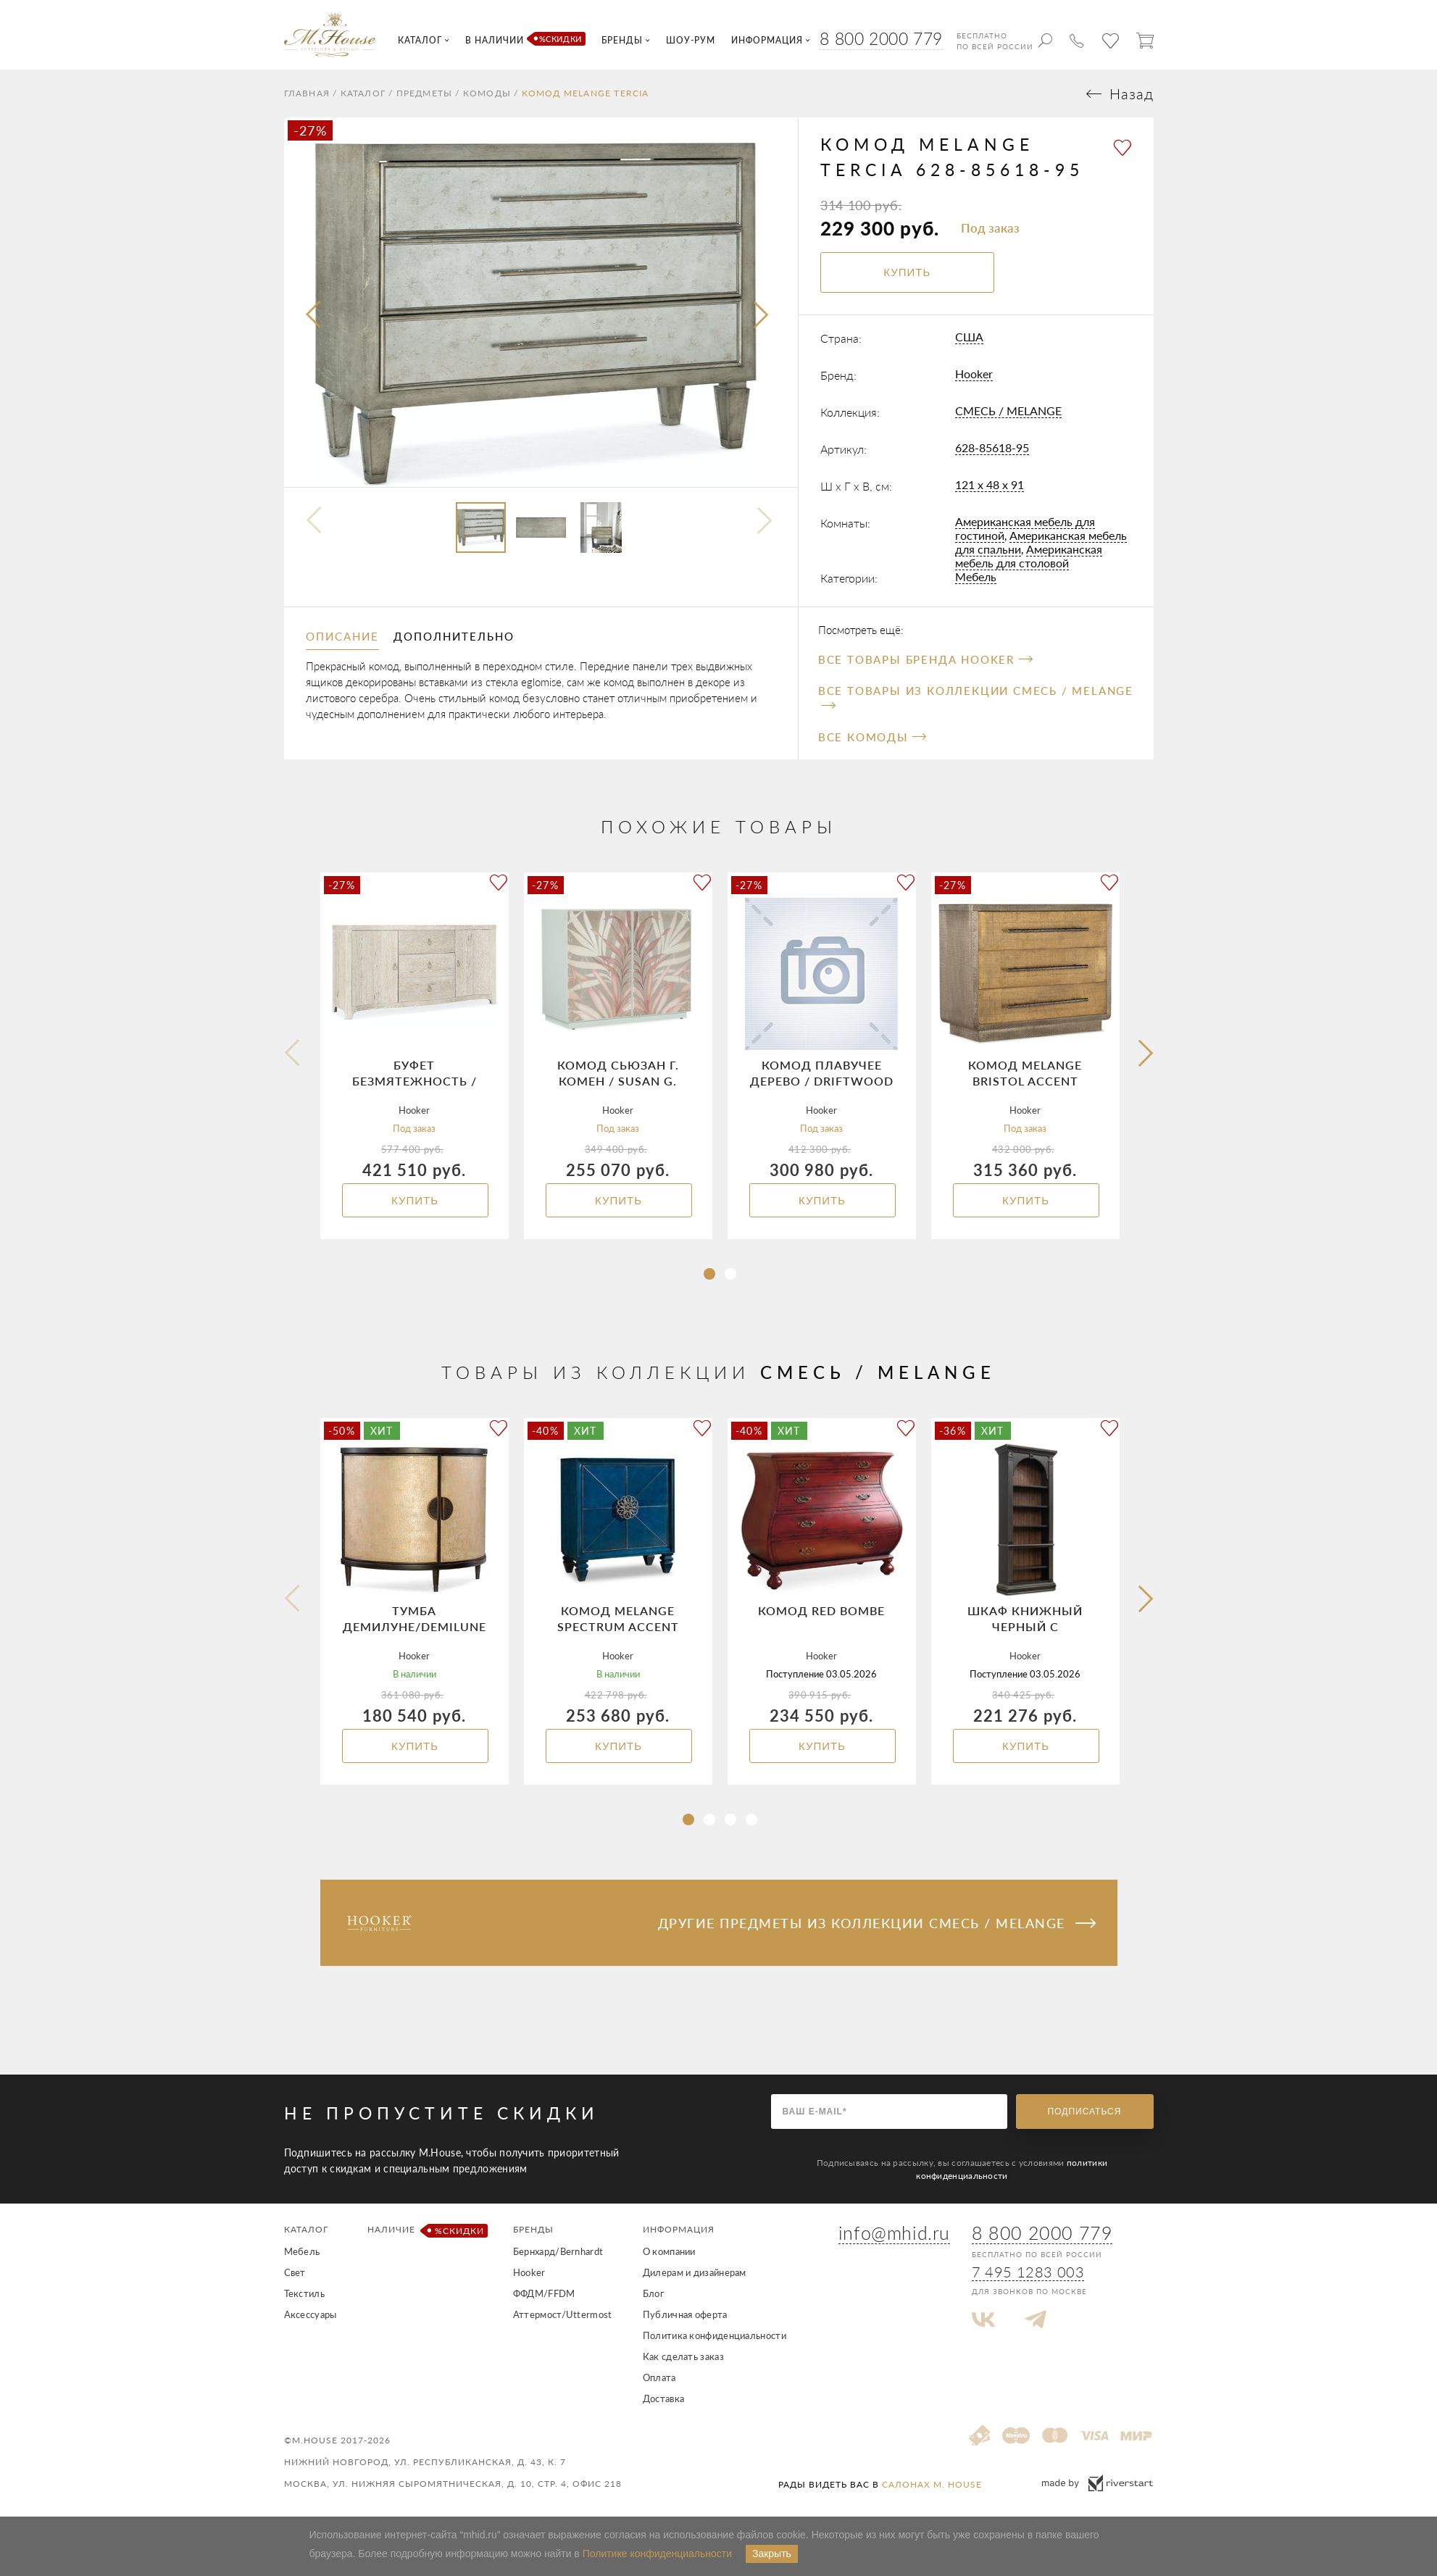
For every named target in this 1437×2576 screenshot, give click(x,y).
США (969, 336)
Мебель (975, 576)
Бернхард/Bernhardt (558, 2251)
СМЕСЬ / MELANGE (1008, 410)
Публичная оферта (685, 2314)
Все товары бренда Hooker (925, 659)
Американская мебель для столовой (1028, 556)
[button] (709, 1274)
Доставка (663, 2398)
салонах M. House (932, 2484)
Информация (679, 2229)
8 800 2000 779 (881, 38)
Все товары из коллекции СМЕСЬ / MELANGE (975, 696)
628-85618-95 (992, 447)
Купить (414, 1200)
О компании (669, 2251)
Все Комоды (872, 736)
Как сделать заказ (683, 2356)
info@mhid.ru (894, 2232)
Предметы (424, 93)
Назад (1131, 93)
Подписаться (1085, 2111)
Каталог (363, 93)
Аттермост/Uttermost (562, 2314)
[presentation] (314, 315)
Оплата (659, 2377)
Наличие (425, 2231)
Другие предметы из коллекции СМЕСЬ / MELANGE (877, 1923)
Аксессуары (310, 2314)
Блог (653, 2293)
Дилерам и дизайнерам (694, 2272)
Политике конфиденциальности (657, 2553)
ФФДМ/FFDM (544, 2293)
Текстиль (304, 2293)
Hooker (974, 373)
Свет (295, 2272)
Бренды (533, 2229)
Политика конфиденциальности (714, 2335)
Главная (307, 93)
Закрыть (771, 2553)
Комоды (487, 93)
